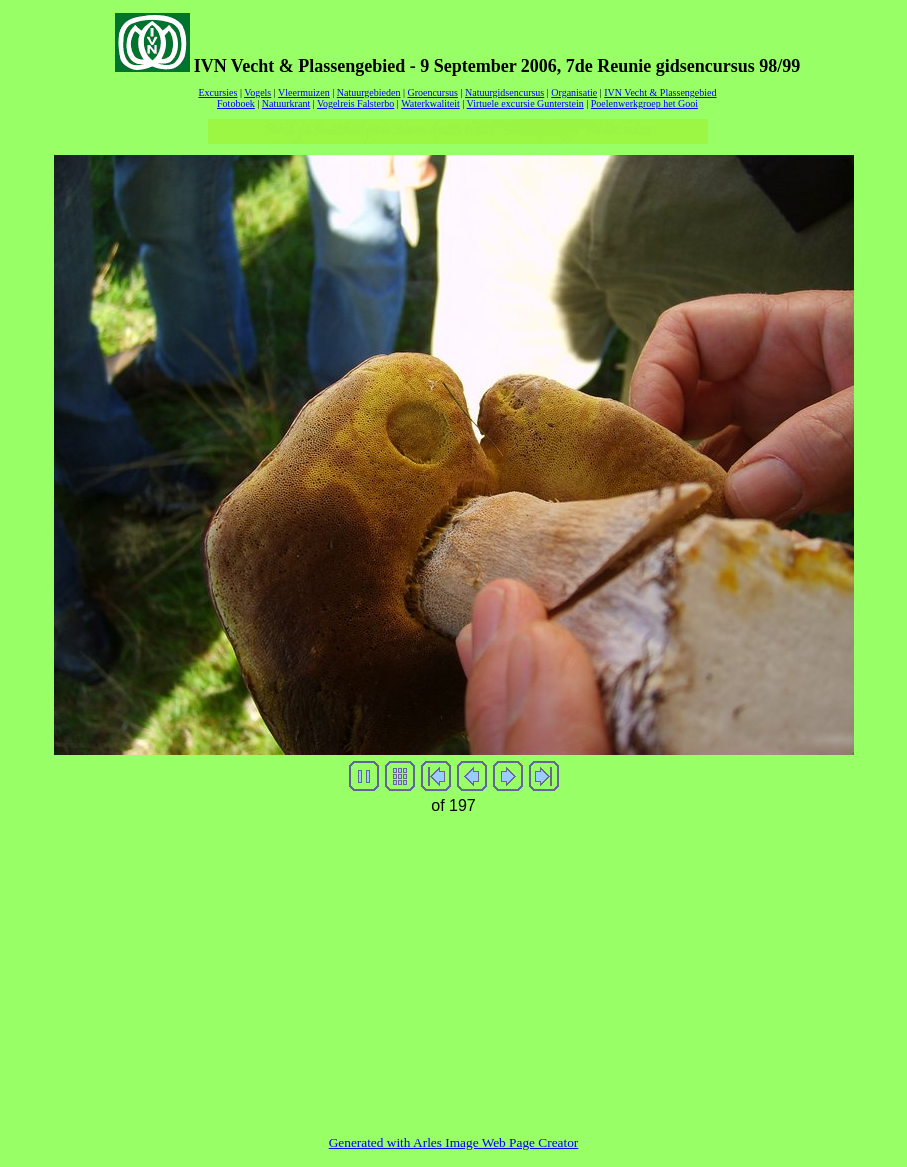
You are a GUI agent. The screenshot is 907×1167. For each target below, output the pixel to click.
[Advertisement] (453, 961)
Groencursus (432, 92)
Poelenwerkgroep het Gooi (644, 103)
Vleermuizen (304, 92)
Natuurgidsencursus (504, 92)
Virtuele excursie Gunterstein (525, 103)
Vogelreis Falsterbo (355, 103)
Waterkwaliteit (430, 103)
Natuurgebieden (369, 92)
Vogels (257, 92)
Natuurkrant (286, 103)
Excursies (217, 92)
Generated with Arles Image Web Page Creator (454, 1142)
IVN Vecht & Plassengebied (660, 92)
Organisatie (574, 92)
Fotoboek (236, 103)
